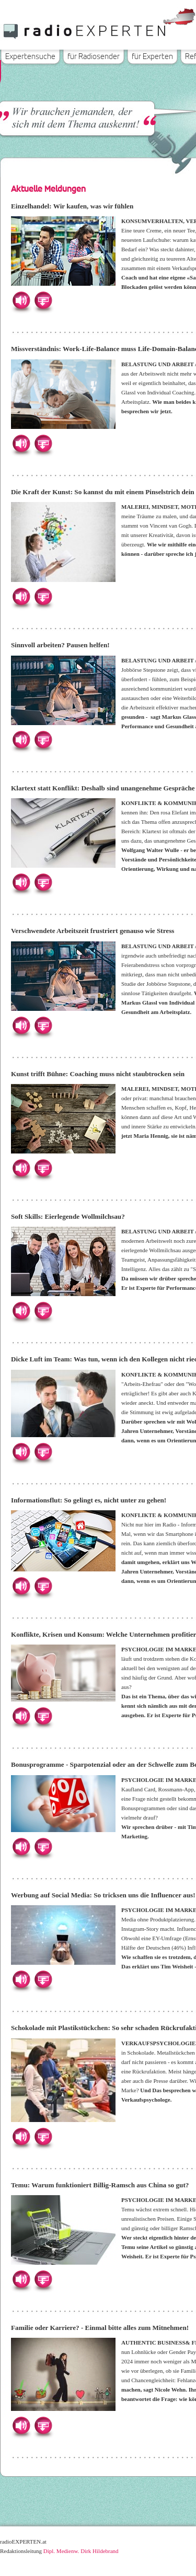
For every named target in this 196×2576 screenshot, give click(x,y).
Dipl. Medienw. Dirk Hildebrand (81, 2551)
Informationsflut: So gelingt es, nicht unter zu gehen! (88, 1500)
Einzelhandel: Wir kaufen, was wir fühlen (72, 206)
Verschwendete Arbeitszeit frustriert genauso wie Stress (92, 931)
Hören (21, 300)
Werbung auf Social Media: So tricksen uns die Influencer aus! (103, 1895)
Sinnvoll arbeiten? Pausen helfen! (60, 645)
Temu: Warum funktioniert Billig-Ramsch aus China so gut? (100, 2185)
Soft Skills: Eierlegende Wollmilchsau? (68, 1216)
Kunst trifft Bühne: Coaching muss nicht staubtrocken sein (98, 1074)
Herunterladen (43, 300)
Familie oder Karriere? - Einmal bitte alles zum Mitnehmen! (100, 2328)
